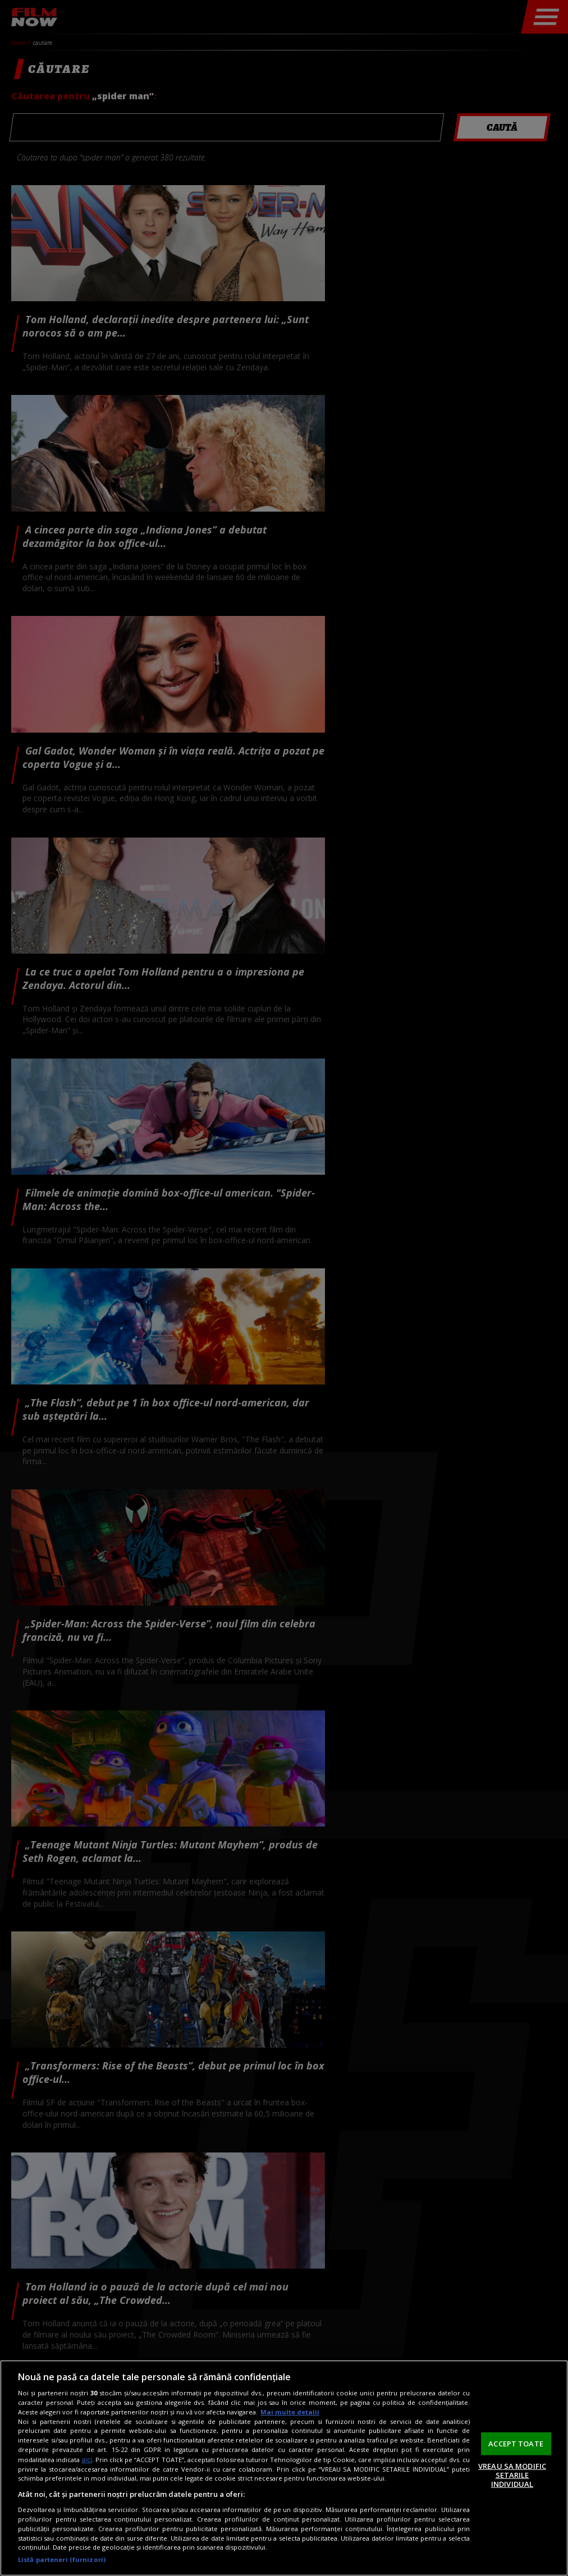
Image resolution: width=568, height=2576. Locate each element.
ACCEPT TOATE (515, 2443)
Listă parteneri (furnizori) (62, 2559)
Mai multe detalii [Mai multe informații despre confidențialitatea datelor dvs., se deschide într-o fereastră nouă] (289, 2412)
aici (86, 2459)
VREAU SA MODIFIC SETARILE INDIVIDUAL (512, 2474)
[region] (284, 2468)
